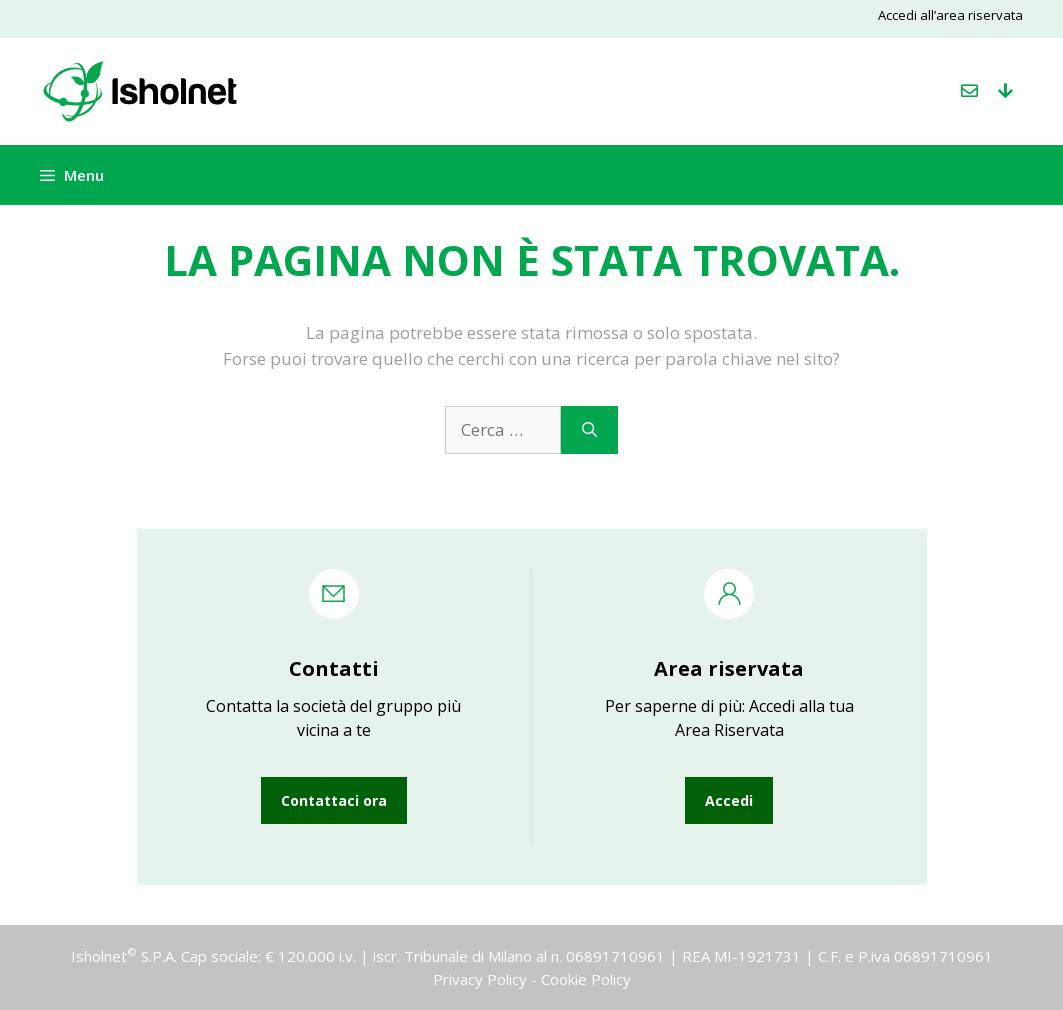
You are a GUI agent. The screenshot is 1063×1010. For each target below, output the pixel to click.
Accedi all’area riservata (950, 15)
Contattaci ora (334, 800)
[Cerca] (589, 430)
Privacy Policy (480, 979)
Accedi (729, 800)
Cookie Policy (586, 979)
